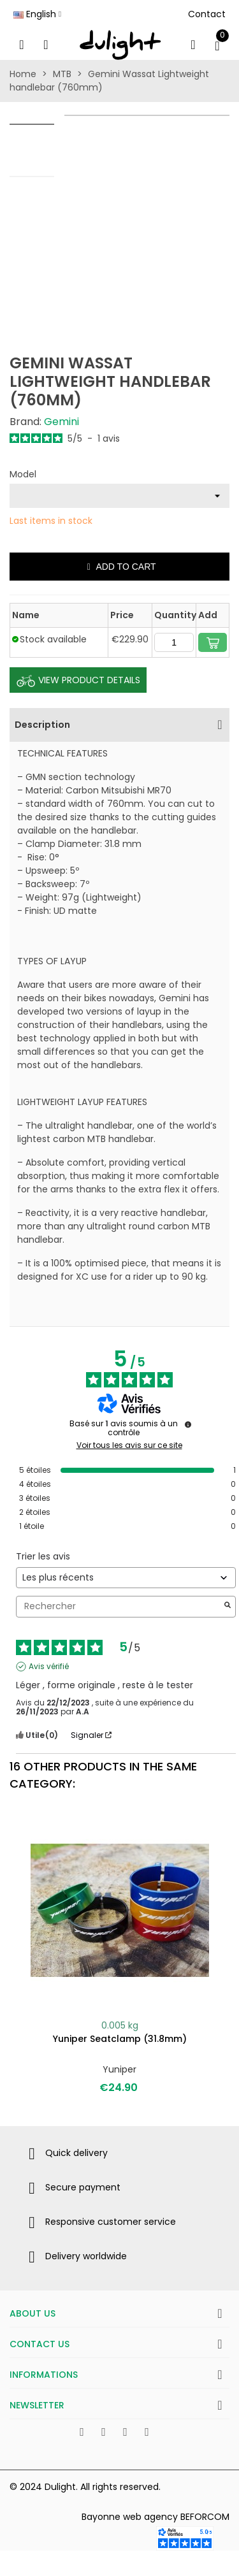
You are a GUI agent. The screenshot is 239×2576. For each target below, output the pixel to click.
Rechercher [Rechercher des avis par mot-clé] (119, 1606)
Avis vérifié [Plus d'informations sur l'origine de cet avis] (49, 1666)
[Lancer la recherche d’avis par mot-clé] (227, 1606)
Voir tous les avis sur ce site (129, 1445)
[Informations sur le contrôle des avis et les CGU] (188, 1424)
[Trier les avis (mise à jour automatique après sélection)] (126, 1577)
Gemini (61, 421)
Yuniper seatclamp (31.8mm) (120, 2038)
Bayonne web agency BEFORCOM (155, 2516)
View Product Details (78, 681)
